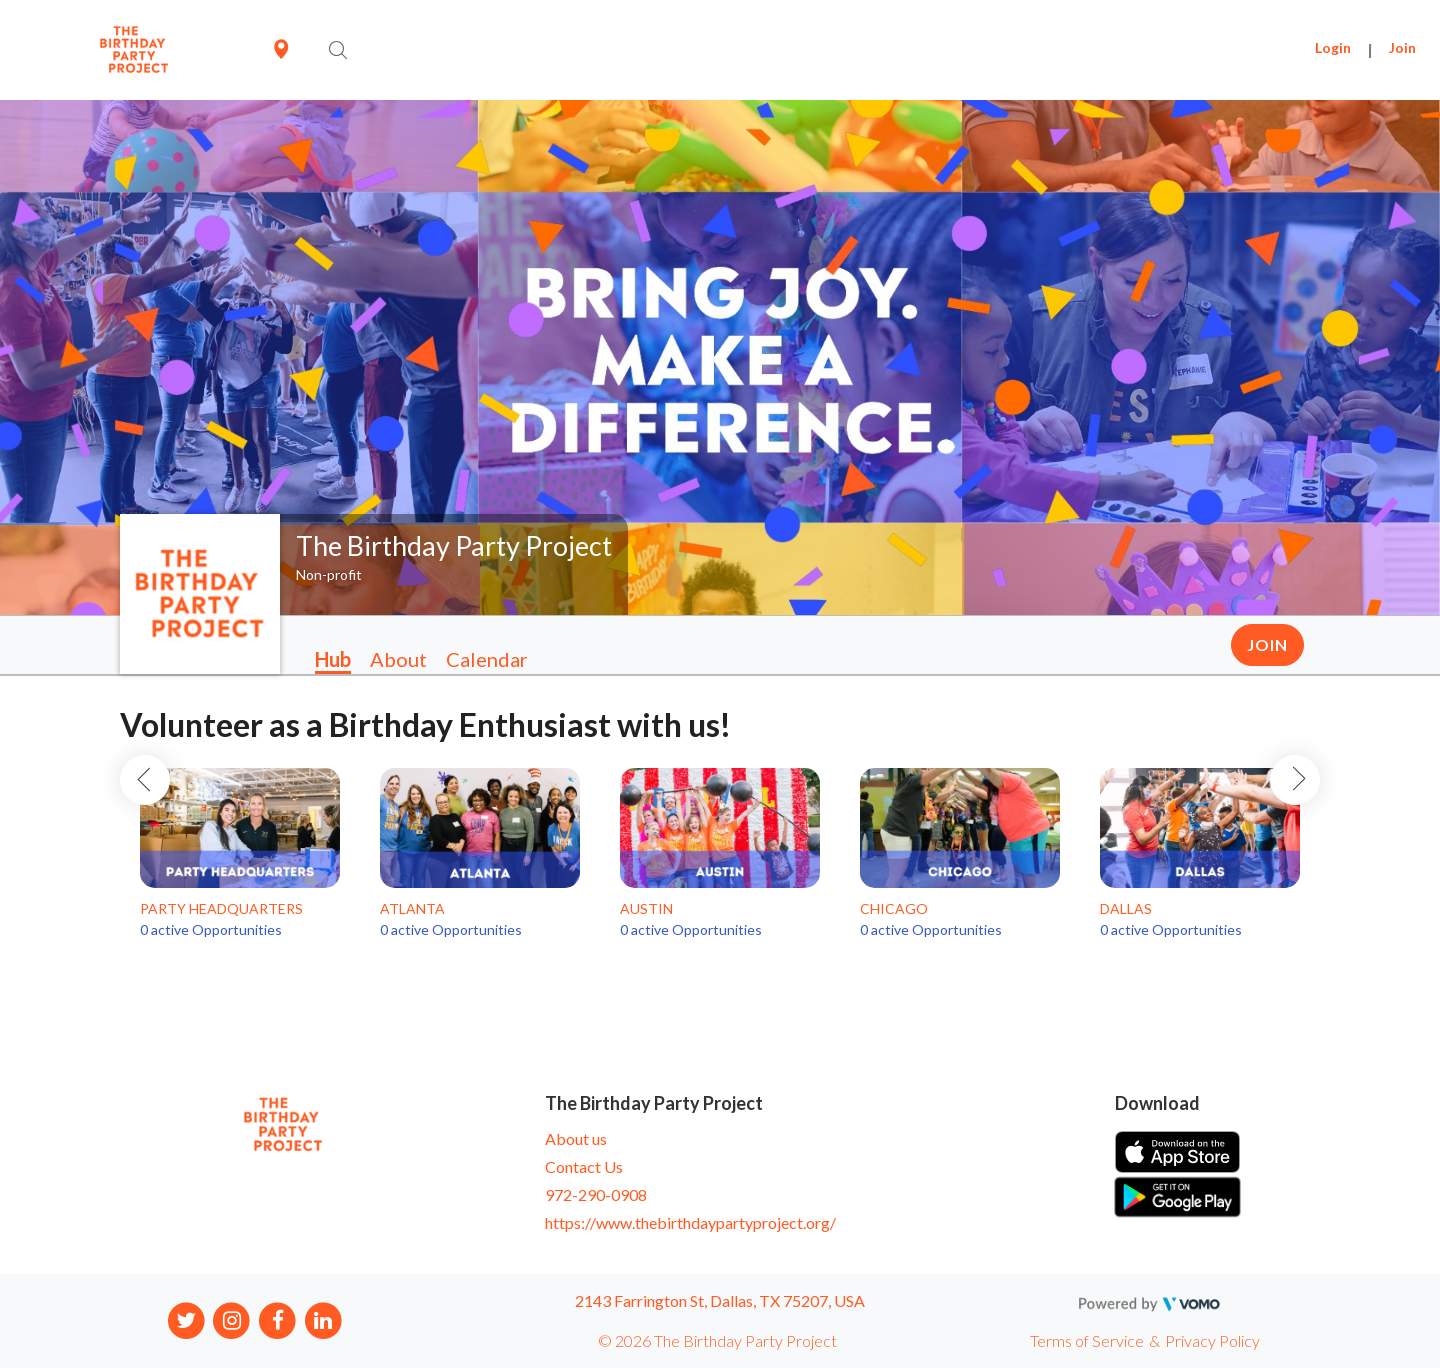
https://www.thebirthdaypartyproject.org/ (690, 1222)
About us (576, 1138)
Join (1402, 47)
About (398, 659)
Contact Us (584, 1166)
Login (1333, 47)
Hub (333, 659)
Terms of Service (1087, 1340)
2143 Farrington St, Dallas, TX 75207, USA (720, 1300)
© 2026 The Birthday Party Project (717, 1340)
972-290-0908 (596, 1194)
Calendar (487, 659)
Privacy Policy (1212, 1340)
